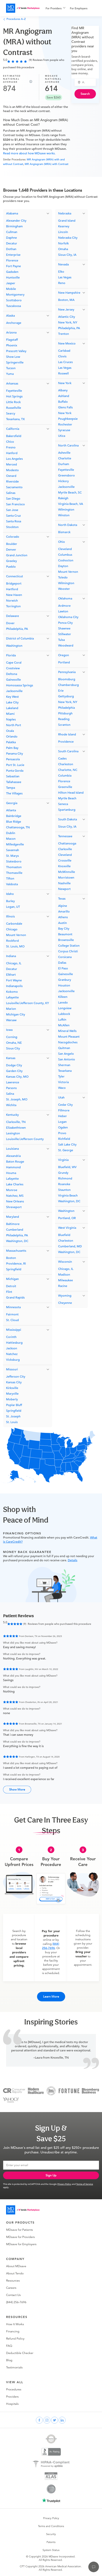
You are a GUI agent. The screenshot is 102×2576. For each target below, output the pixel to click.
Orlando (11, 736)
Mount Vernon (16, 935)
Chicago (11, 929)
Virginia (63, 1160)
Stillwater (64, 634)
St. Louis (12, 1422)
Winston (64, 515)
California (12, 429)
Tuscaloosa (13, 306)
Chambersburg (68, 685)
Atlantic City (66, 317)
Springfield (13, 1269)
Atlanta (11, 810)
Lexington (13, 1133)
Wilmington (66, 510)
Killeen (62, 997)
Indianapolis (14, 986)
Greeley (11, 561)
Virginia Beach (68, 1195)
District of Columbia (20, 638)
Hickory (63, 481)
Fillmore (64, 1110)
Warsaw (11, 1020)
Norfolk (63, 243)
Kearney (63, 226)
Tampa (10, 788)
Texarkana (65, 1071)
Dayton (63, 566)
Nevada (63, 264)
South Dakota (67, 819)
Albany (63, 390)
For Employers (78, 8)
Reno (61, 283)
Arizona (11, 332)
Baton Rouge (15, 1162)
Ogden (63, 1127)
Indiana (11, 956)
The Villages (14, 793)
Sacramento (14, 487)
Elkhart (11, 975)
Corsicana (65, 957)
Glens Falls (65, 407)
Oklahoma (65, 598)
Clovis (62, 356)
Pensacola (13, 759)
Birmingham (14, 226)
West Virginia (67, 1228)
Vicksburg (13, 1360)
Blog (9, 2360)
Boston (11, 1258)
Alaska (10, 316)
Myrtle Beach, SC (70, 492)
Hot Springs (14, 396)
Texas (62, 899)
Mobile (11, 289)
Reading (64, 719)
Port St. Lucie (15, 765)
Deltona (11, 674)
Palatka (11, 742)
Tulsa (61, 640)
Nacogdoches (67, 1042)
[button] (27, 213)
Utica (61, 436)
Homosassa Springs (19, 685)
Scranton (64, 725)
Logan (62, 1122)
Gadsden (12, 272)
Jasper (10, 283)
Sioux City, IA (67, 255)
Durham (63, 464)
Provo (62, 1133)
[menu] (73, 8)
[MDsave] (23, 8)
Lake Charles (14, 1184)
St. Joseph (13, 1416)
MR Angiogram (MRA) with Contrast (46, 164)
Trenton (63, 334)
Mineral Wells (67, 1031)
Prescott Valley (16, 351)
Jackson (11, 1348)
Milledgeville (15, 844)
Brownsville (66, 940)
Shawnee (64, 628)
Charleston (65, 764)
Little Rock (13, 402)
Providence (66, 742)
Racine (62, 1286)
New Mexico (67, 343)
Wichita (11, 1105)
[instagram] (46, 2420)
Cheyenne (65, 1303)
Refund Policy (15, 2339)
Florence (12, 260)
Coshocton (65, 560)
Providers (12, 2397)
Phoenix (11, 345)
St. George (65, 1150)
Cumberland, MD (70, 1246)
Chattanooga (67, 843)
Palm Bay (12, 748)
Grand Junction (16, 555)
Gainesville (13, 680)
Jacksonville (14, 691)
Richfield (64, 1139)
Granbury (64, 980)
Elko (61, 272)
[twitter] (54, 2420)
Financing (12, 2331)
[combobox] (87, 82)
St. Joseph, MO (16, 1099)
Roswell (63, 373)
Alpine (62, 906)
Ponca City (65, 623)
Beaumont (65, 934)
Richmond (65, 1178)
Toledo (63, 577)
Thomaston (14, 867)
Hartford (12, 589)
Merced (11, 464)
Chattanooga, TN (18, 827)
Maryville (12, 1394)
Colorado (12, 537)
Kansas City (14, 1382)
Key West (12, 697)
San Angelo (66, 1054)
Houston (64, 985)
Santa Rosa (13, 521)
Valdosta (12, 884)
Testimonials (14, 2367)
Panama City (14, 754)
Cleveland (65, 549)
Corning (11, 1037)
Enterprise (13, 255)
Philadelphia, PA (17, 629)
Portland (64, 662)
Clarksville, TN (16, 1122)
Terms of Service (84, 2183)
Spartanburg (66, 810)
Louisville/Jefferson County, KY (27, 1003)
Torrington (13, 606)
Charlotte (64, 458)
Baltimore (13, 1224)
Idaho (10, 894)
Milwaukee (65, 1280)
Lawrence (12, 1082)
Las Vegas (64, 277)
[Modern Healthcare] (36, 2090)
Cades (62, 758)
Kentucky (12, 1115)
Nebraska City (67, 238)
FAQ (9, 2346)
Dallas (62, 963)
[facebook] (39, 2420)
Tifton (10, 878)
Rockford (12, 941)
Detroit (11, 1286)
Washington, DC (17, 1241)
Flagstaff (12, 340)
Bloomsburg (66, 679)
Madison (64, 1275)
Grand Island (66, 221)
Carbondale (14, 924)
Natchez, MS (15, 1196)
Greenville (65, 787)
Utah (61, 1097)
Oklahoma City (68, 617)
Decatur (11, 243)
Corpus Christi (68, 951)
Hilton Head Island (71, 793)
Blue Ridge (13, 822)
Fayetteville (14, 391)
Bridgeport (13, 583)
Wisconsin (65, 1262)
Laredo (63, 1002)
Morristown (66, 878)
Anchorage (13, 323)
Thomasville (14, 873)
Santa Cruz (13, 516)
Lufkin (62, 1020)
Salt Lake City (67, 1144)
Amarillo (64, 911)
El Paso (63, 968)
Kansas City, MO (17, 1077)
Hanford (11, 453)
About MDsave (16, 2266)
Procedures (13, 2389)
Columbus (65, 555)
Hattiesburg (14, 1343)
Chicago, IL (13, 963)
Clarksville (65, 849)
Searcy (10, 413)
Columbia (64, 776)
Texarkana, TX (15, 419)
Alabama (12, 213)
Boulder (11, 544)
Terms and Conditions (51, 2526)
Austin (62, 923)
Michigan (12, 1279)
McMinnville (66, 872)
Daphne (11, 238)
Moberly (12, 1399)
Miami (10, 714)
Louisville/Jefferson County (25, 1139)
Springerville (15, 362)
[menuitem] (55, 8)
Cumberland (14, 1230)
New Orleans (15, 1201)
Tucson (11, 368)
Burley (10, 901)
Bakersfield (13, 436)
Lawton (63, 611)
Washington (14, 646)
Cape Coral (13, 663)
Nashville (64, 883)
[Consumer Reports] (14, 2090)
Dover (10, 623)
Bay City (63, 929)
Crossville (64, 860)
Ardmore (64, 606)
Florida (11, 655)
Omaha (63, 249)
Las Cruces (65, 362)
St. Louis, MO (15, 946)
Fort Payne (13, 266)
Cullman (11, 232)
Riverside (12, 481)
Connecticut (14, 576)
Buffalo (63, 402)
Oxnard (11, 476)
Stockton (12, 527)
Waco (62, 1088)
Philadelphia (66, 708)
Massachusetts (16, 1251)
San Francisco (15, 504)
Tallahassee (13, 782)
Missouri (12, 1369)
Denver (11, 550)
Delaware (12, 616)
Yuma (10, 374)
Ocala (10, 731)
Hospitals (12, 2404)
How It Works (15, 2324)
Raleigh (63, 498)
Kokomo (12, 992)
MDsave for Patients (19, 2230)
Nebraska (64, 213)
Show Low (13, 357)
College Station (69, 946)
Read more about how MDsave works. (29, 153)
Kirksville (12, 1388)
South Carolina (68, 751)
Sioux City (13, 1048)
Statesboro (13, 861)
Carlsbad (64, 351)
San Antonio (66, 1059)
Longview (64, 1008)
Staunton (64, 1190)
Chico (10, 442)
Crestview (13, 668)
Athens (63, 917)
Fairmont (12, 1314)
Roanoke (64, 1184)
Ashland (63, 396)
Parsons (11, 1088)
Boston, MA (66, 300)
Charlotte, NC (67, 770)
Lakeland (12, 708)
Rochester (65, 424)
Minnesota (13, 1307)
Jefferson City (15, 1377)
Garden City (14, 1071)
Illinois (10, 916)
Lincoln (63, 232)
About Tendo (15, 2273)
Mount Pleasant (69, 1037)
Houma (11, 1173)
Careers (11, 2288)
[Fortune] (69, 2090)
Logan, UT (13, 907)
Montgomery (15, 295)
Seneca (63, 804)
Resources (13, 2281)
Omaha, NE (14, 1043)
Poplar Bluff (14, 1405)
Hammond (13, 1167)
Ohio (61, 542)
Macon (11, 839)
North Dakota (67, 525)
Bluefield (64, 1235)
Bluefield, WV (67, 1167)
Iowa (9, 1030)
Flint (9, 1292)
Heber (62, 1116)
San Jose (12, 510)
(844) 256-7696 (16, 2302)
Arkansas (12, 383)
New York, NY (67, 322)
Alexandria (13, 1156)
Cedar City (65, 1105)
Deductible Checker (19, 2353)
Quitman (64, 1048)
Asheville (64, 453)
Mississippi (13, 1330)
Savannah (12, 850)
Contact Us (13, 2295)
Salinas (10, 493)
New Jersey (66, 310)
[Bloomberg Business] (90, 2090)
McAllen (64, 1025)
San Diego (13, 499)
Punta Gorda (14, 771)
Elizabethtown (16, 1128)
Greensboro (66, 475)
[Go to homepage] (23, 2209)
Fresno (11, 447)
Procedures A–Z (14, 19)
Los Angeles (14, 459)
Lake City (12, 702)
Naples (11, 719)
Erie (61, 691)
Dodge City (14, 1065)
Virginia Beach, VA (70, 504)
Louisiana (12, 1149)
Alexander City (16, 221)
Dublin (10, 833)
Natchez (11, 1354)
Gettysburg (66, 696)
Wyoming (64, 1296)
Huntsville (13, 277)
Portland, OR (67, 1218)
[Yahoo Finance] (10, 2099)
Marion (11, 1009)
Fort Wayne (14, 980)
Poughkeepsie (68, 419)
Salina (10, 1094)
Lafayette (12, 997)
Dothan (11, 249)
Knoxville (64, 866)
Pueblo (11, 567)
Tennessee (65, 836)
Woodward (65, 645)
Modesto (12, 470)
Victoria (63, 1082)
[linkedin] (62, 2420)
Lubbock (64, 1014)
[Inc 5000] (51, 2090)
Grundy (63, 1173)
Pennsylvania (67, 672)
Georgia (11, 803)
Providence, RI (16, 1264)
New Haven (14, 595)
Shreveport (14, 1207)
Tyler (61, 1076)
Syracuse (64, 430)
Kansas (10, 1058)
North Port (13, 725)
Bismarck (64, 532)
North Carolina (68, 445)
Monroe (11, 1190)
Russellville (13, 408)
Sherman (64, 1065)
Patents (51, 2542)
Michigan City (15, 1014)
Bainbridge (13, 816)
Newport (64, 889)
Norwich (12, 601)
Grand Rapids (15, 1297)
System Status (51, 2550)
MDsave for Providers (20, 2237)
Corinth (11, 1337)
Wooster (64, 589)
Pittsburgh (65, 713)
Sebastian (12, 776)
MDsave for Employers (21, 2244)
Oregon (63, 655)
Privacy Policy (64, 2183)
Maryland (12, 1217)
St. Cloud (12, 1320)
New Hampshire (69, 293)
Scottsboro (14, 300)
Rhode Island (67, 734)
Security (51, 2534)
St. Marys (12, 856)
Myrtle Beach (67, 798)
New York (64, 383)
